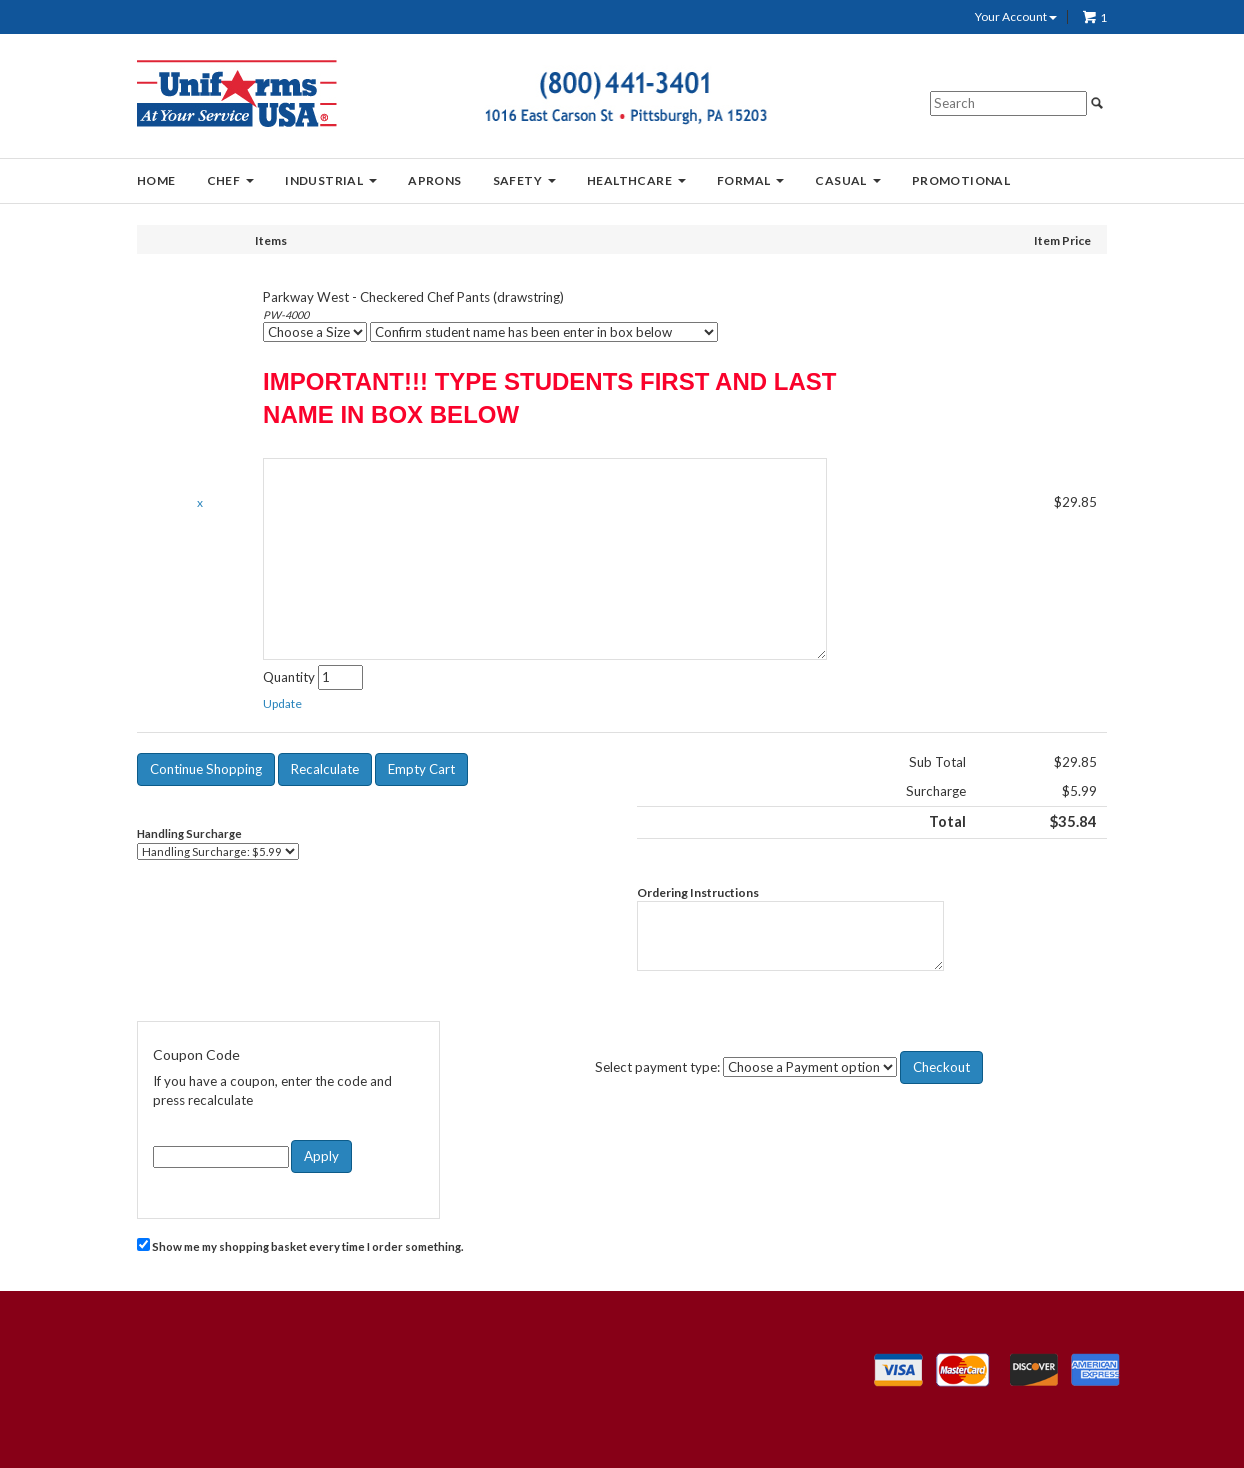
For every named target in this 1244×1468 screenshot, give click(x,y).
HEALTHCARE (636, 180)
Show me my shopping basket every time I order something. (300, 1245)
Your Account (1016, 17)
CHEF (231, 180)
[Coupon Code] (221, 1157)
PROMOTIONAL (961, 180)
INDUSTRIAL (331, 180)
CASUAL (847, 180)
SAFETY (524, 180)
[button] (282, 703)
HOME (156, 180)
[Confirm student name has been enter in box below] (544, 332)
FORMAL (750, 180)
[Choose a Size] (315, 332)
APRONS (434, 180)
